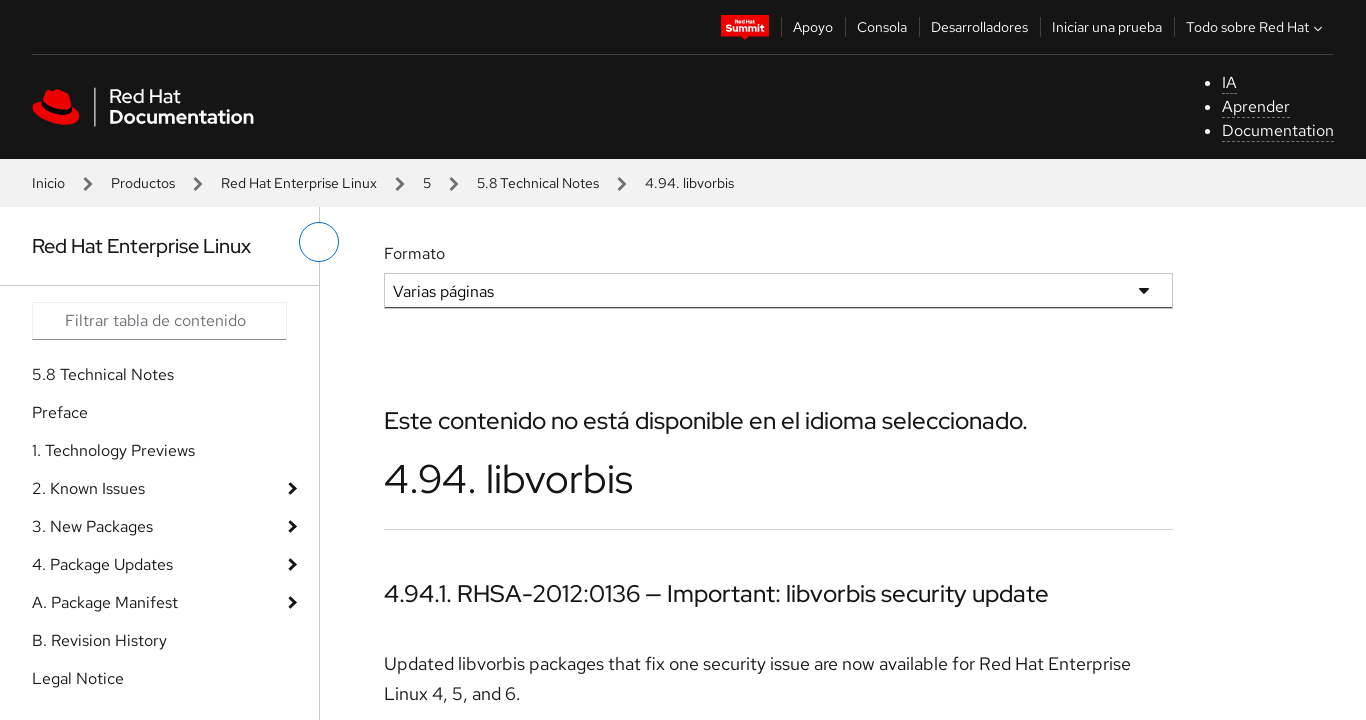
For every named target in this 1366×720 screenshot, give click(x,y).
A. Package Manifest (105, 602)
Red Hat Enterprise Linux (299, 183)
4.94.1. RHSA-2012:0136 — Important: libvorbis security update (716, 593)
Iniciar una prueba (1107, 27)
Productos (143, 183)
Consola (882, 27)
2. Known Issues (88, 488)
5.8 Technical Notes (538, 183)
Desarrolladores (979, 27)
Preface (60, 412)
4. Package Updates (102, 564)
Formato (414, 253)
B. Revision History (99, 640)
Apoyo (813, 27)
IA (1229, 82)
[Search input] (159, 321)
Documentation (1278, 130)
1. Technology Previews (113, 450)
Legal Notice (78, 678)
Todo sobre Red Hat (1256, 27)
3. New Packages (92, 526)
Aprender (1256, 106)
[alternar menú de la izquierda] (319, 242)
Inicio (48, 183)
